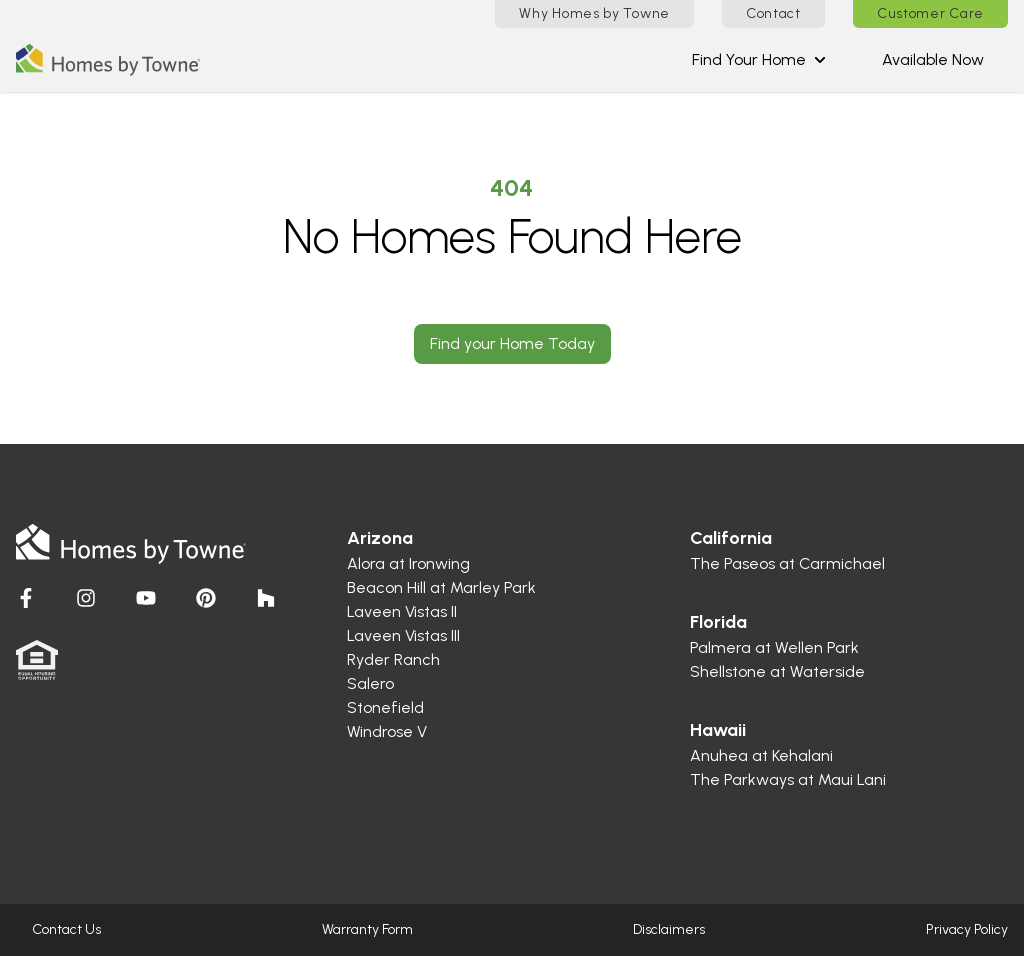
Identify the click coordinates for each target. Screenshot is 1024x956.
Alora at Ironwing (408, 563)
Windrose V (387, 731)
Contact (773, 13)
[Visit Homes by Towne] (26, 598)
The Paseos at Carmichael (787, 563)
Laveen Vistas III (403, 635)
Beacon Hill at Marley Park (441, 587)
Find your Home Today (512, 343)
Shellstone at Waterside (777, 671)
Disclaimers (669, 929)
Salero (370, 683)
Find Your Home (759, 59)
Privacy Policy (967, 929)
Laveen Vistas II (402, 611)
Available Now (933, 59)
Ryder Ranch (393, 659)
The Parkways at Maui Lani (788, 779)
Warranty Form (367, 929)
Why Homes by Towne (594, 13)
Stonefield (385, 707)
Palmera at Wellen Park (774, 647)
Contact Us (66, 929)
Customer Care (930, 13)
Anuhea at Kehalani (761, 755)
